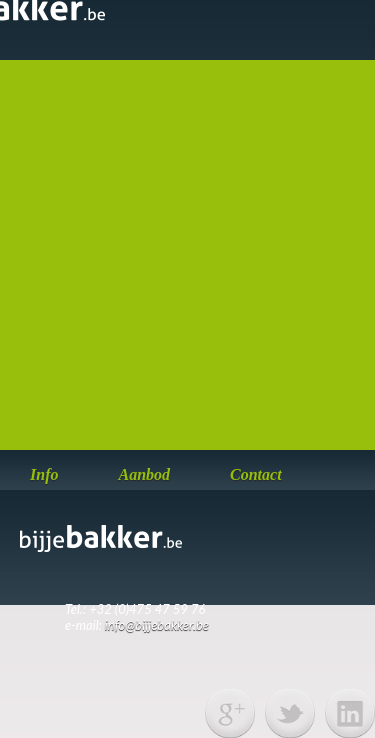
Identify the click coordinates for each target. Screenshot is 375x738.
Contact (256, 474)
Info (44, 474)
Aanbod (144, 474)
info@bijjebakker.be (157, 625)
